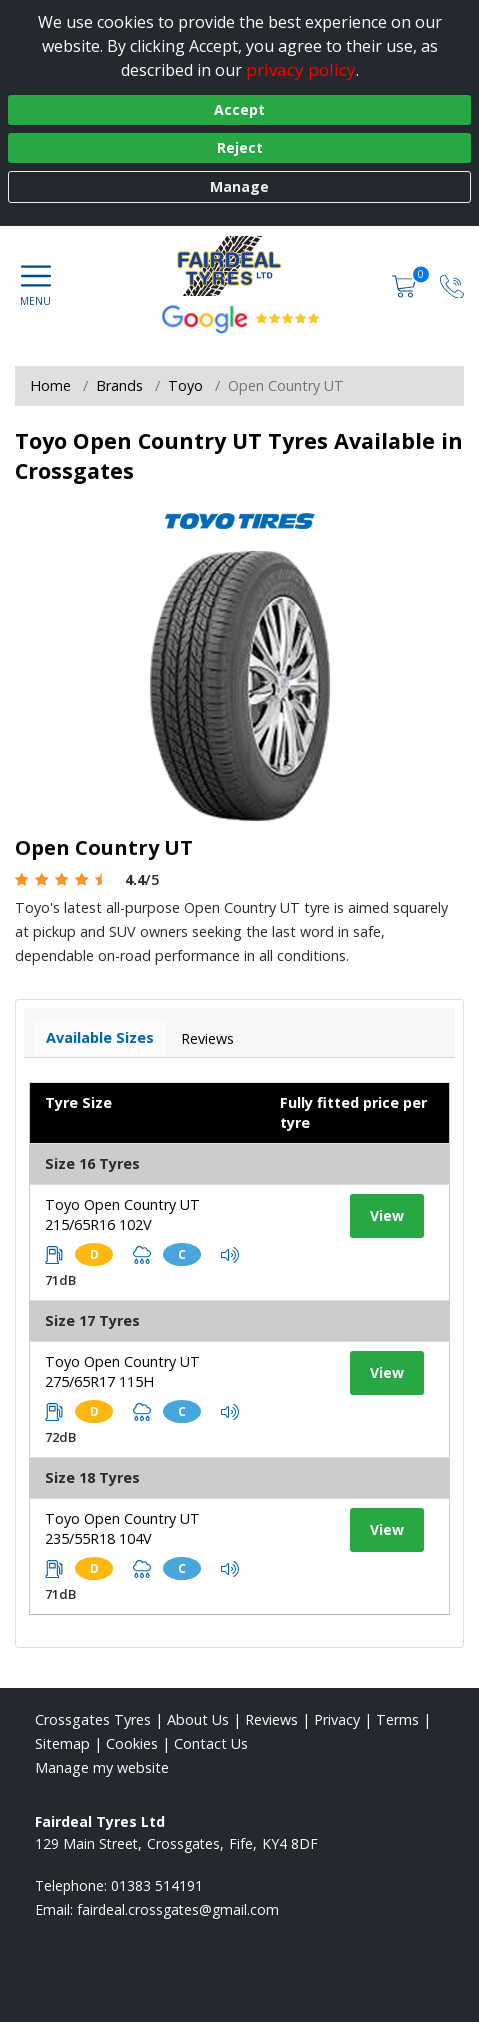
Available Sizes (100, 1037)
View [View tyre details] (387, 1215)
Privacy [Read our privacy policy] (337, 1719)
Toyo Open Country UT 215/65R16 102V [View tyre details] (122, 1214)
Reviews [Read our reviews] (271, 1719)
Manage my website (102, 1767)
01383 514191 (157, 1885)
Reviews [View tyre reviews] (207, 1038)
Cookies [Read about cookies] (132, 1743)
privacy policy (301, 69)
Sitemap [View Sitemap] (62, 1743)
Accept (239, 109)
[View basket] (406, 285)
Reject (240, 147)
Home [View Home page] (50, 385)
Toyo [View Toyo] (185, 385)
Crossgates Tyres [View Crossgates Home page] (93, 1719)
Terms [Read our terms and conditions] (397, 1719)
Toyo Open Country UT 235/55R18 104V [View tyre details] (122, 1528)
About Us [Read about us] (198, 1719)
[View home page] (239, 266)
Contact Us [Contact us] (211, 1743)
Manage (239, 186)
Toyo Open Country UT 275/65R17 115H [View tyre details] (122, 1371)
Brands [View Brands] (119, 385)
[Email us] (178, 1909)
